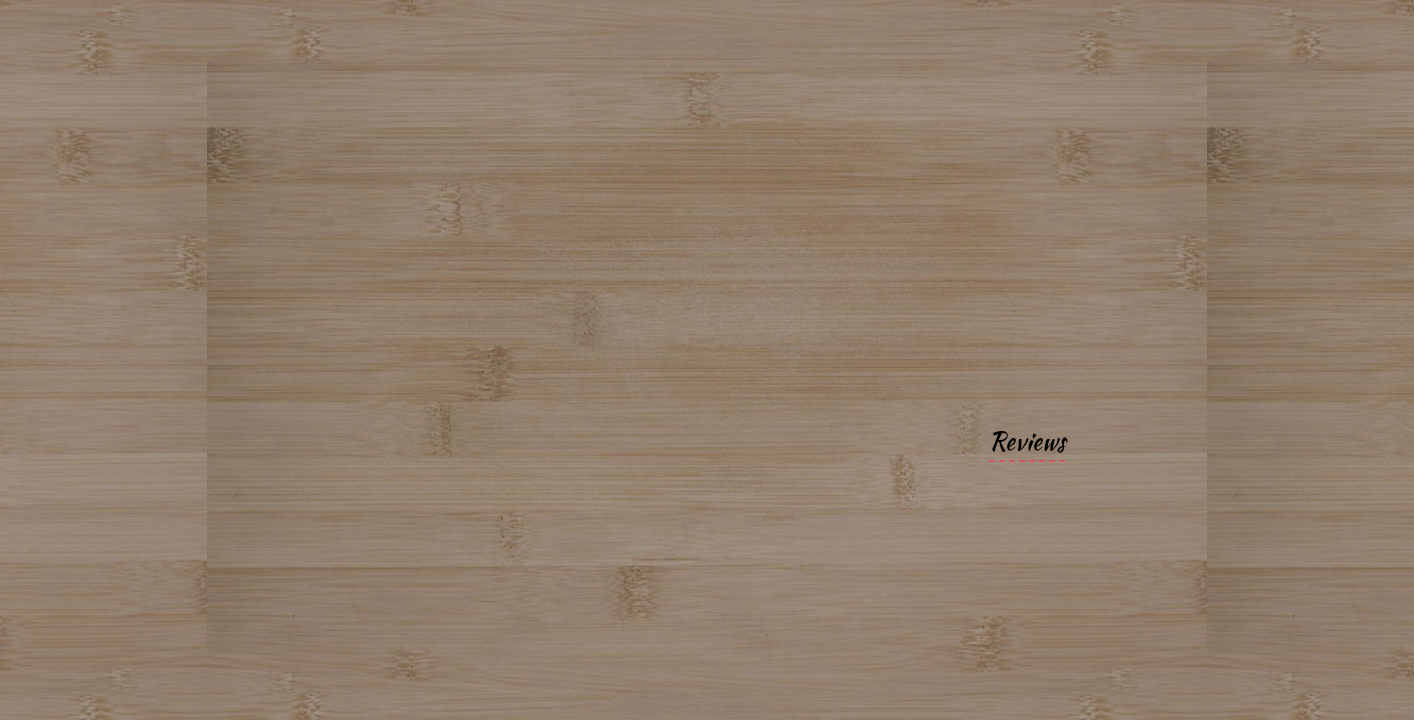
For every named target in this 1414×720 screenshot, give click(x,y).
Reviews (1027, 441)
